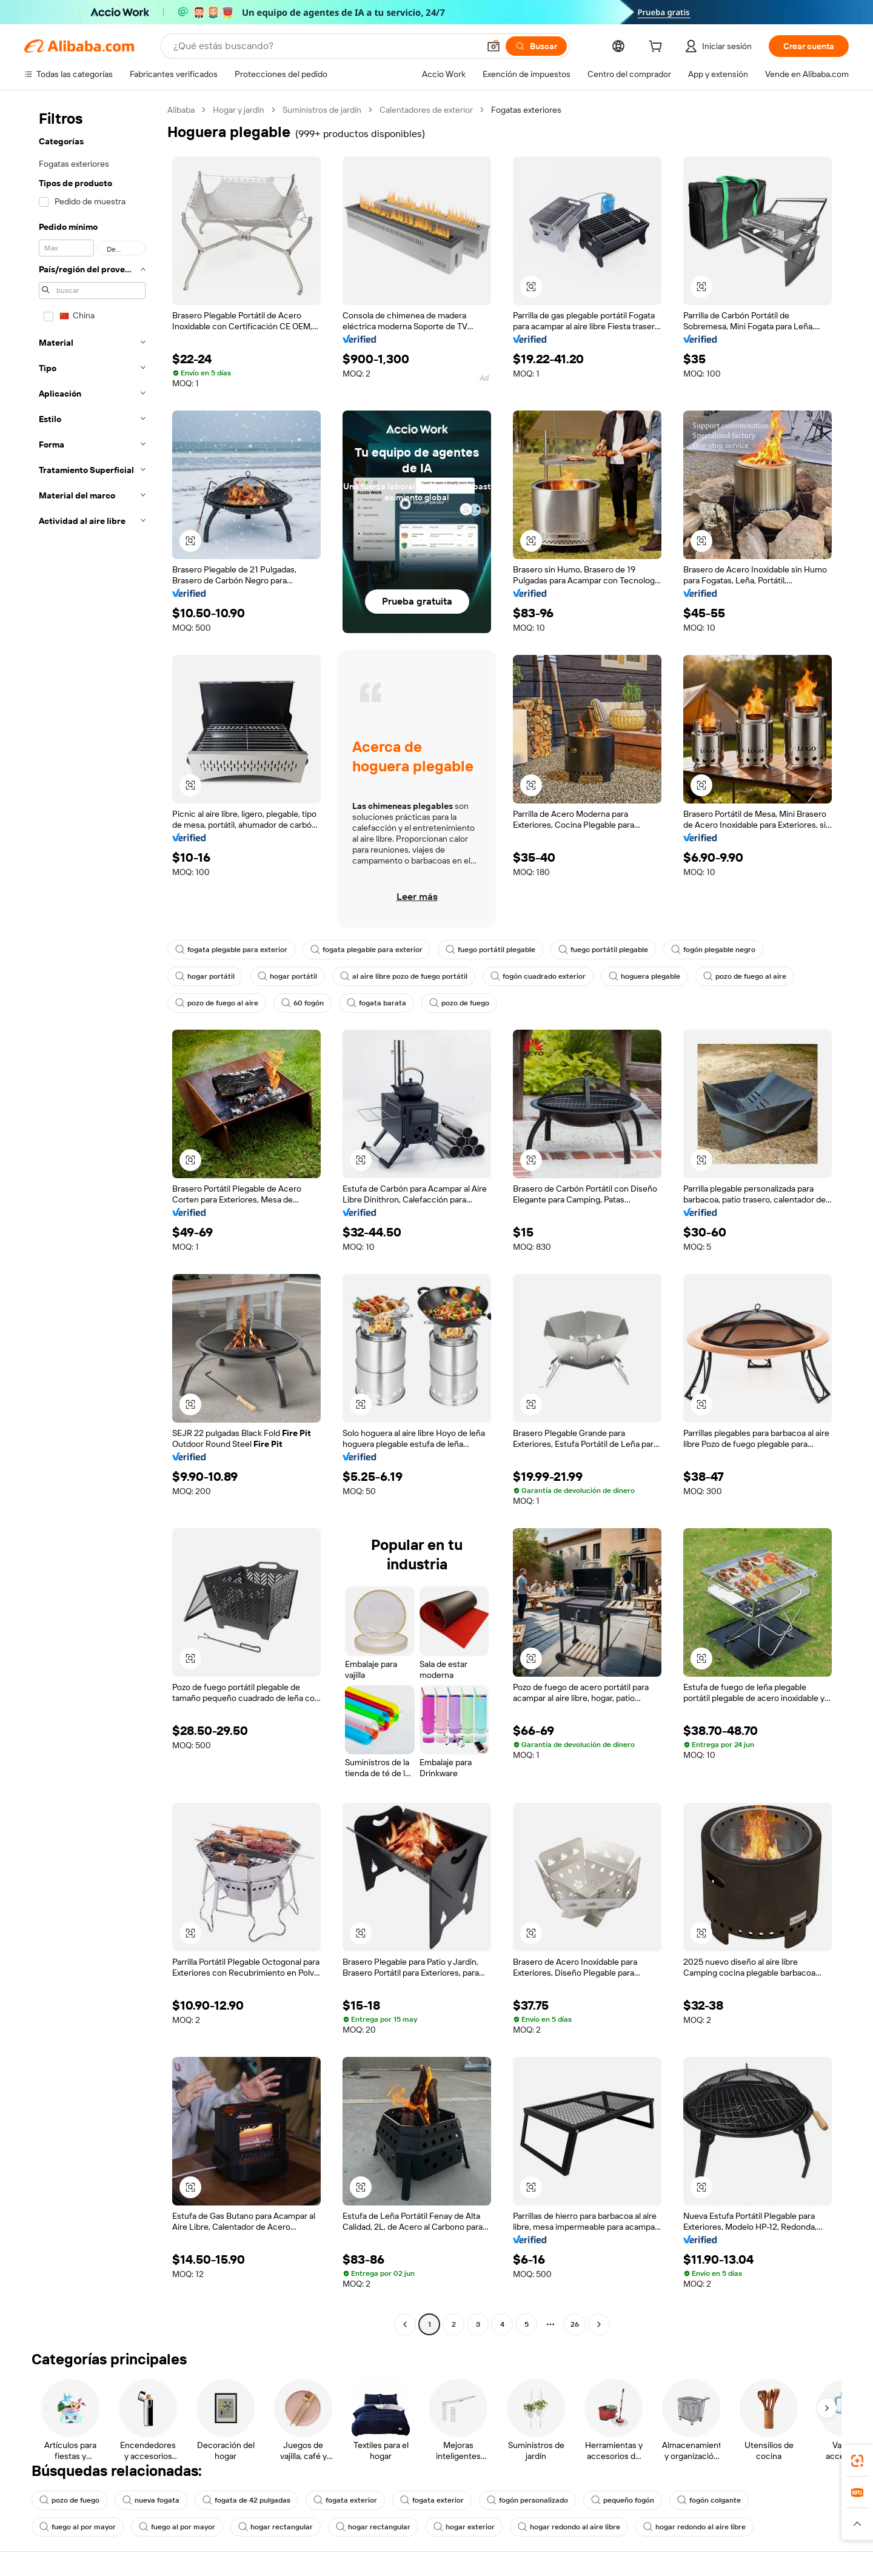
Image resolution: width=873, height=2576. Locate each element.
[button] (493, 46)
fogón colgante (709, 2500)
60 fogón (302, 1003)
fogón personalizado (527, 2500)
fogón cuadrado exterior (538, 976)
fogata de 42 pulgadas (246, 2500)
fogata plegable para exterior (231, 949)
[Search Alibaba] (325, 46)
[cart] (658, 48)
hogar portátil (205, 976)
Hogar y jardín (238, 110)
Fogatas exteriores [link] (526, 110)
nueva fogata (150, 2500)
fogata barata (376, 1003)
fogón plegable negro (713, 949)
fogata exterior (345, 2500)
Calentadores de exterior (426, 110)
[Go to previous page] (405, 2324)
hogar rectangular (275, 2527)
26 (574, 2324)
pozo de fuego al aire (744, 976)
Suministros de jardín (322, 110)
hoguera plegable (644, 976)
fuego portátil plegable (490, 949)
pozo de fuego (459, 1003)
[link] (857, 2461)
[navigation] (92, 1218)
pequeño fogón (622, 2500)
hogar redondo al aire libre (569, 2527)
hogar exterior (464, 2527)
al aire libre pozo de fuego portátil (403, 976)
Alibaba (181, 110)
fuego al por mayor (77, 2527)
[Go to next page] (599, 2324)
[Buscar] (536, 46)
